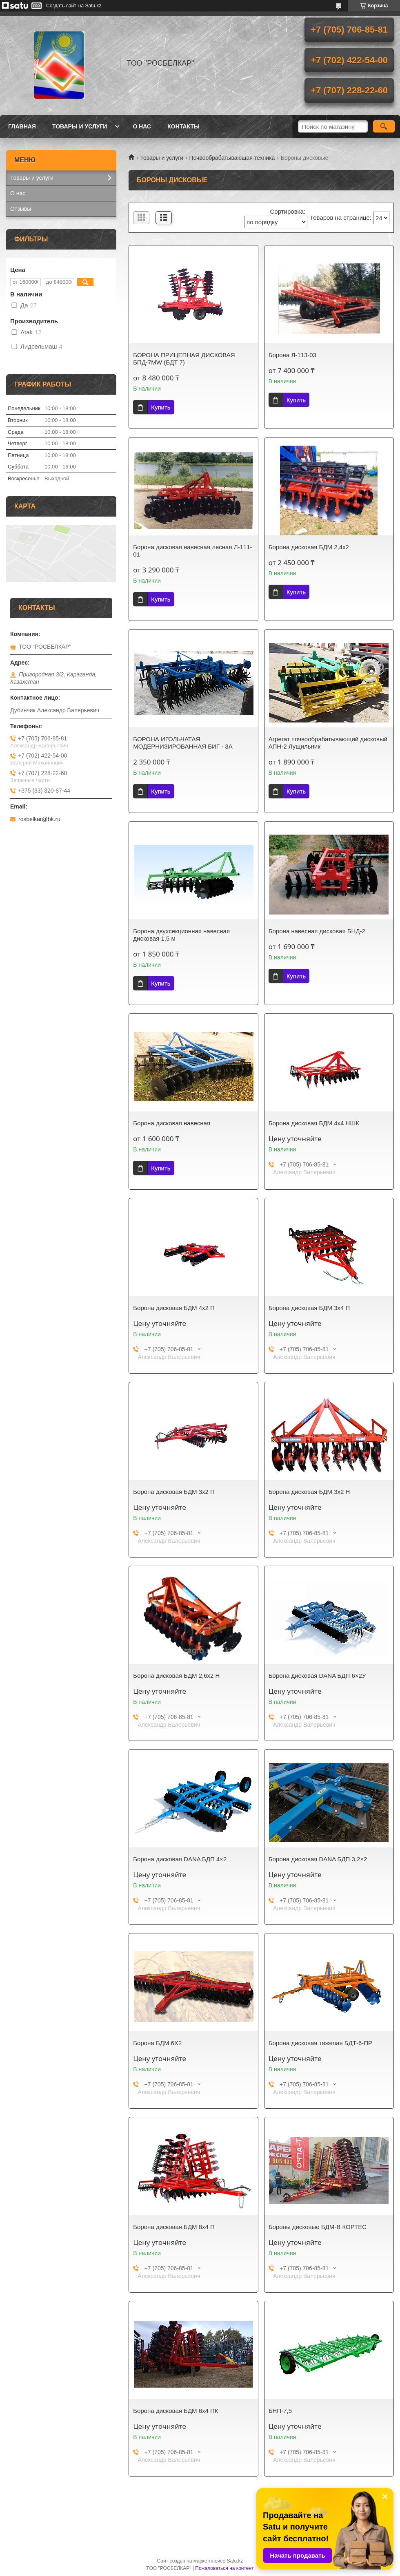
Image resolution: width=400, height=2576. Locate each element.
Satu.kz (235, 2561)
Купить (160, 407)
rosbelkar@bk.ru (39, 819)
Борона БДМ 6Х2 (157, 2042)
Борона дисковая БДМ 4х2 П (174, 1307)
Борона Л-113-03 (292, 354)
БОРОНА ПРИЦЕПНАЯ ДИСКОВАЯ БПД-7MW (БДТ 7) (184, 358)
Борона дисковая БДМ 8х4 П (174, 2226)
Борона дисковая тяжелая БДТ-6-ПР (320, 2042)
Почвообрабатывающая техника (232, 158)
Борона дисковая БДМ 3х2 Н (309, 1491)
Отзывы (20, 208)
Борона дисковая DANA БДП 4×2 (180, 1859)
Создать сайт (61, 6)
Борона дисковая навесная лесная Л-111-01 (192, 550)
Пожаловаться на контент (224, 2568)
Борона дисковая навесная (171, 1123)
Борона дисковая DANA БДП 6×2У (317, 1675)
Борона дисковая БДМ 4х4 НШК (314, 1123)
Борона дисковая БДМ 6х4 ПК (175, 2410)
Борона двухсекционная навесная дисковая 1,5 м (181, 935)
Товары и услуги (79, 126)
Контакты (183, 126)
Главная (22, 126)
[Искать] (384, 126)
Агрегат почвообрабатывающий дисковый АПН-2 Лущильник (328, 743)
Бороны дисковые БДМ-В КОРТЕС (318, 2226)
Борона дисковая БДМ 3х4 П (309, 1307)
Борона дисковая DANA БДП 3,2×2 (318, 1859)
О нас (142, 126)
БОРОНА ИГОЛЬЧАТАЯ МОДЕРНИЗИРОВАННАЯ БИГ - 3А (182, 743)
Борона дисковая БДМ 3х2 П (174, 1491)
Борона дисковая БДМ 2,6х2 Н (176, 1675)
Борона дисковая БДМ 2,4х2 (309, 546)
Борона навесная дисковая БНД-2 (317, 931)
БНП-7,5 (280, 2410)
